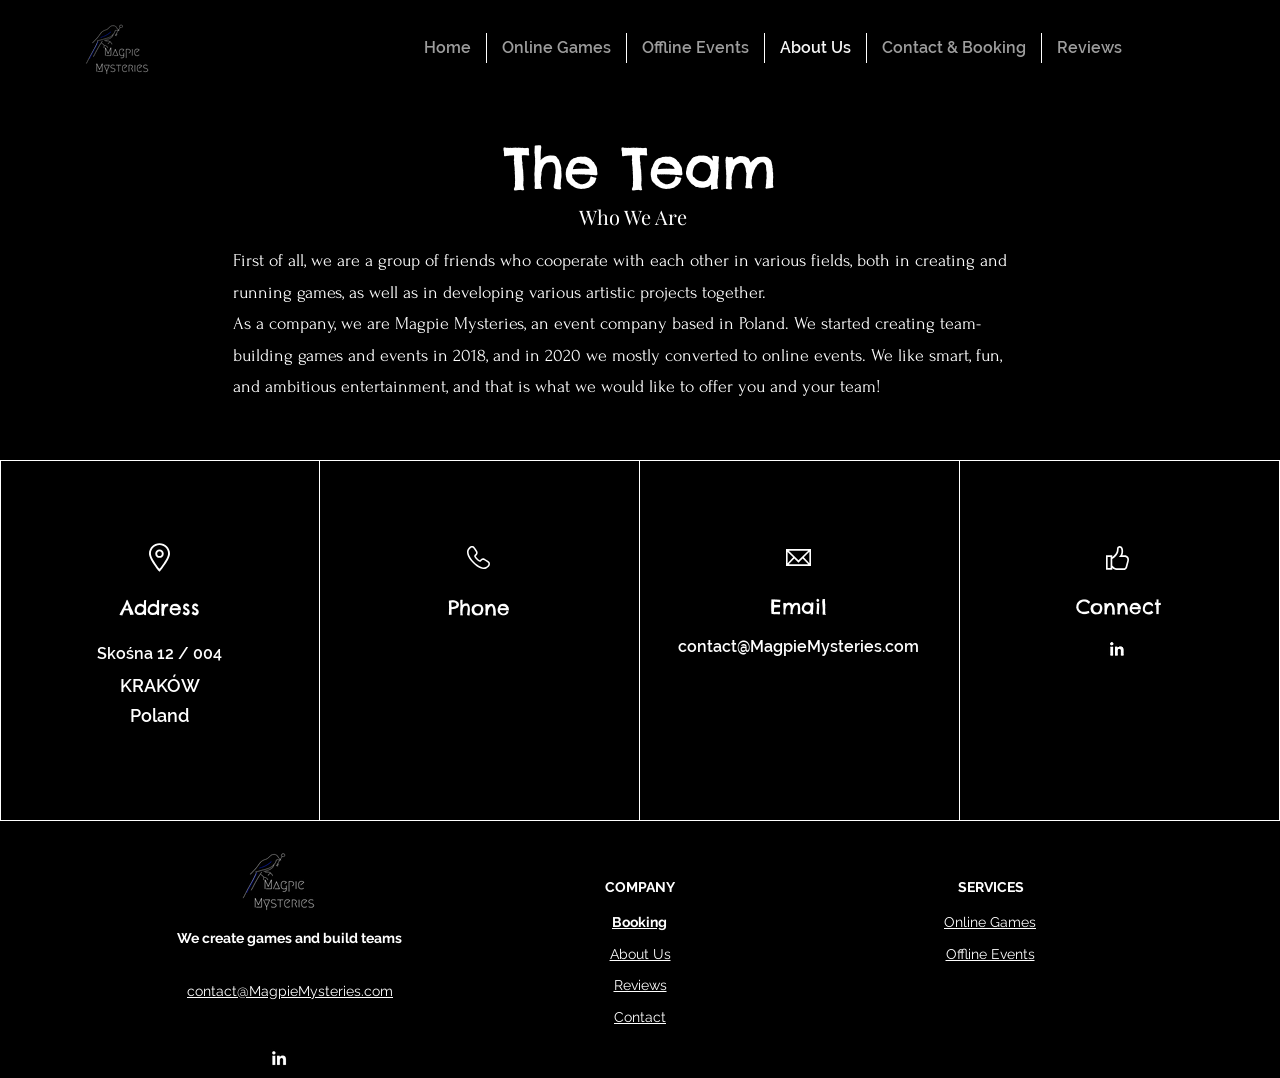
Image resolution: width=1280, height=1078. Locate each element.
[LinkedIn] (1116, 649)
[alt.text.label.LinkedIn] (279, 1058)
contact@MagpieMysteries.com (798, 646)
